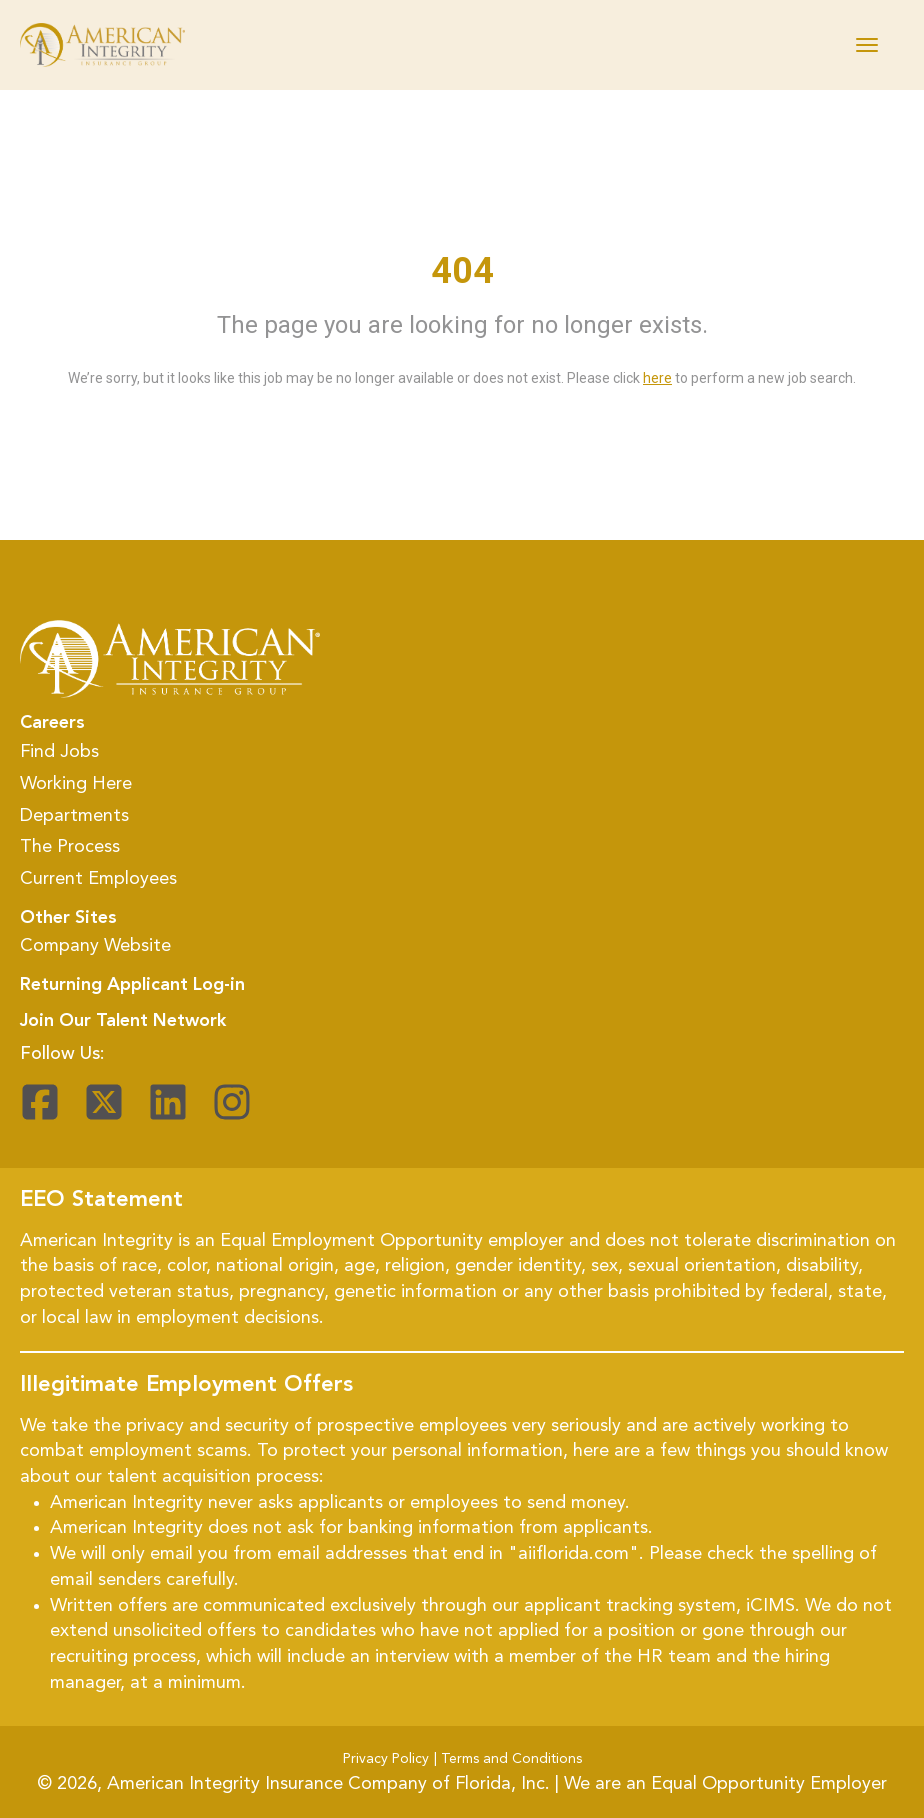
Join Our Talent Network (123, 1021)
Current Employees (98, 879)
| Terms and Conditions (508, 1759)
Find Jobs (59, 752)
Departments (74, 816)
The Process (70, 847)
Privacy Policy (386, 1759)
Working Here (76, 784)
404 (462, 271)
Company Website (95, 946)
